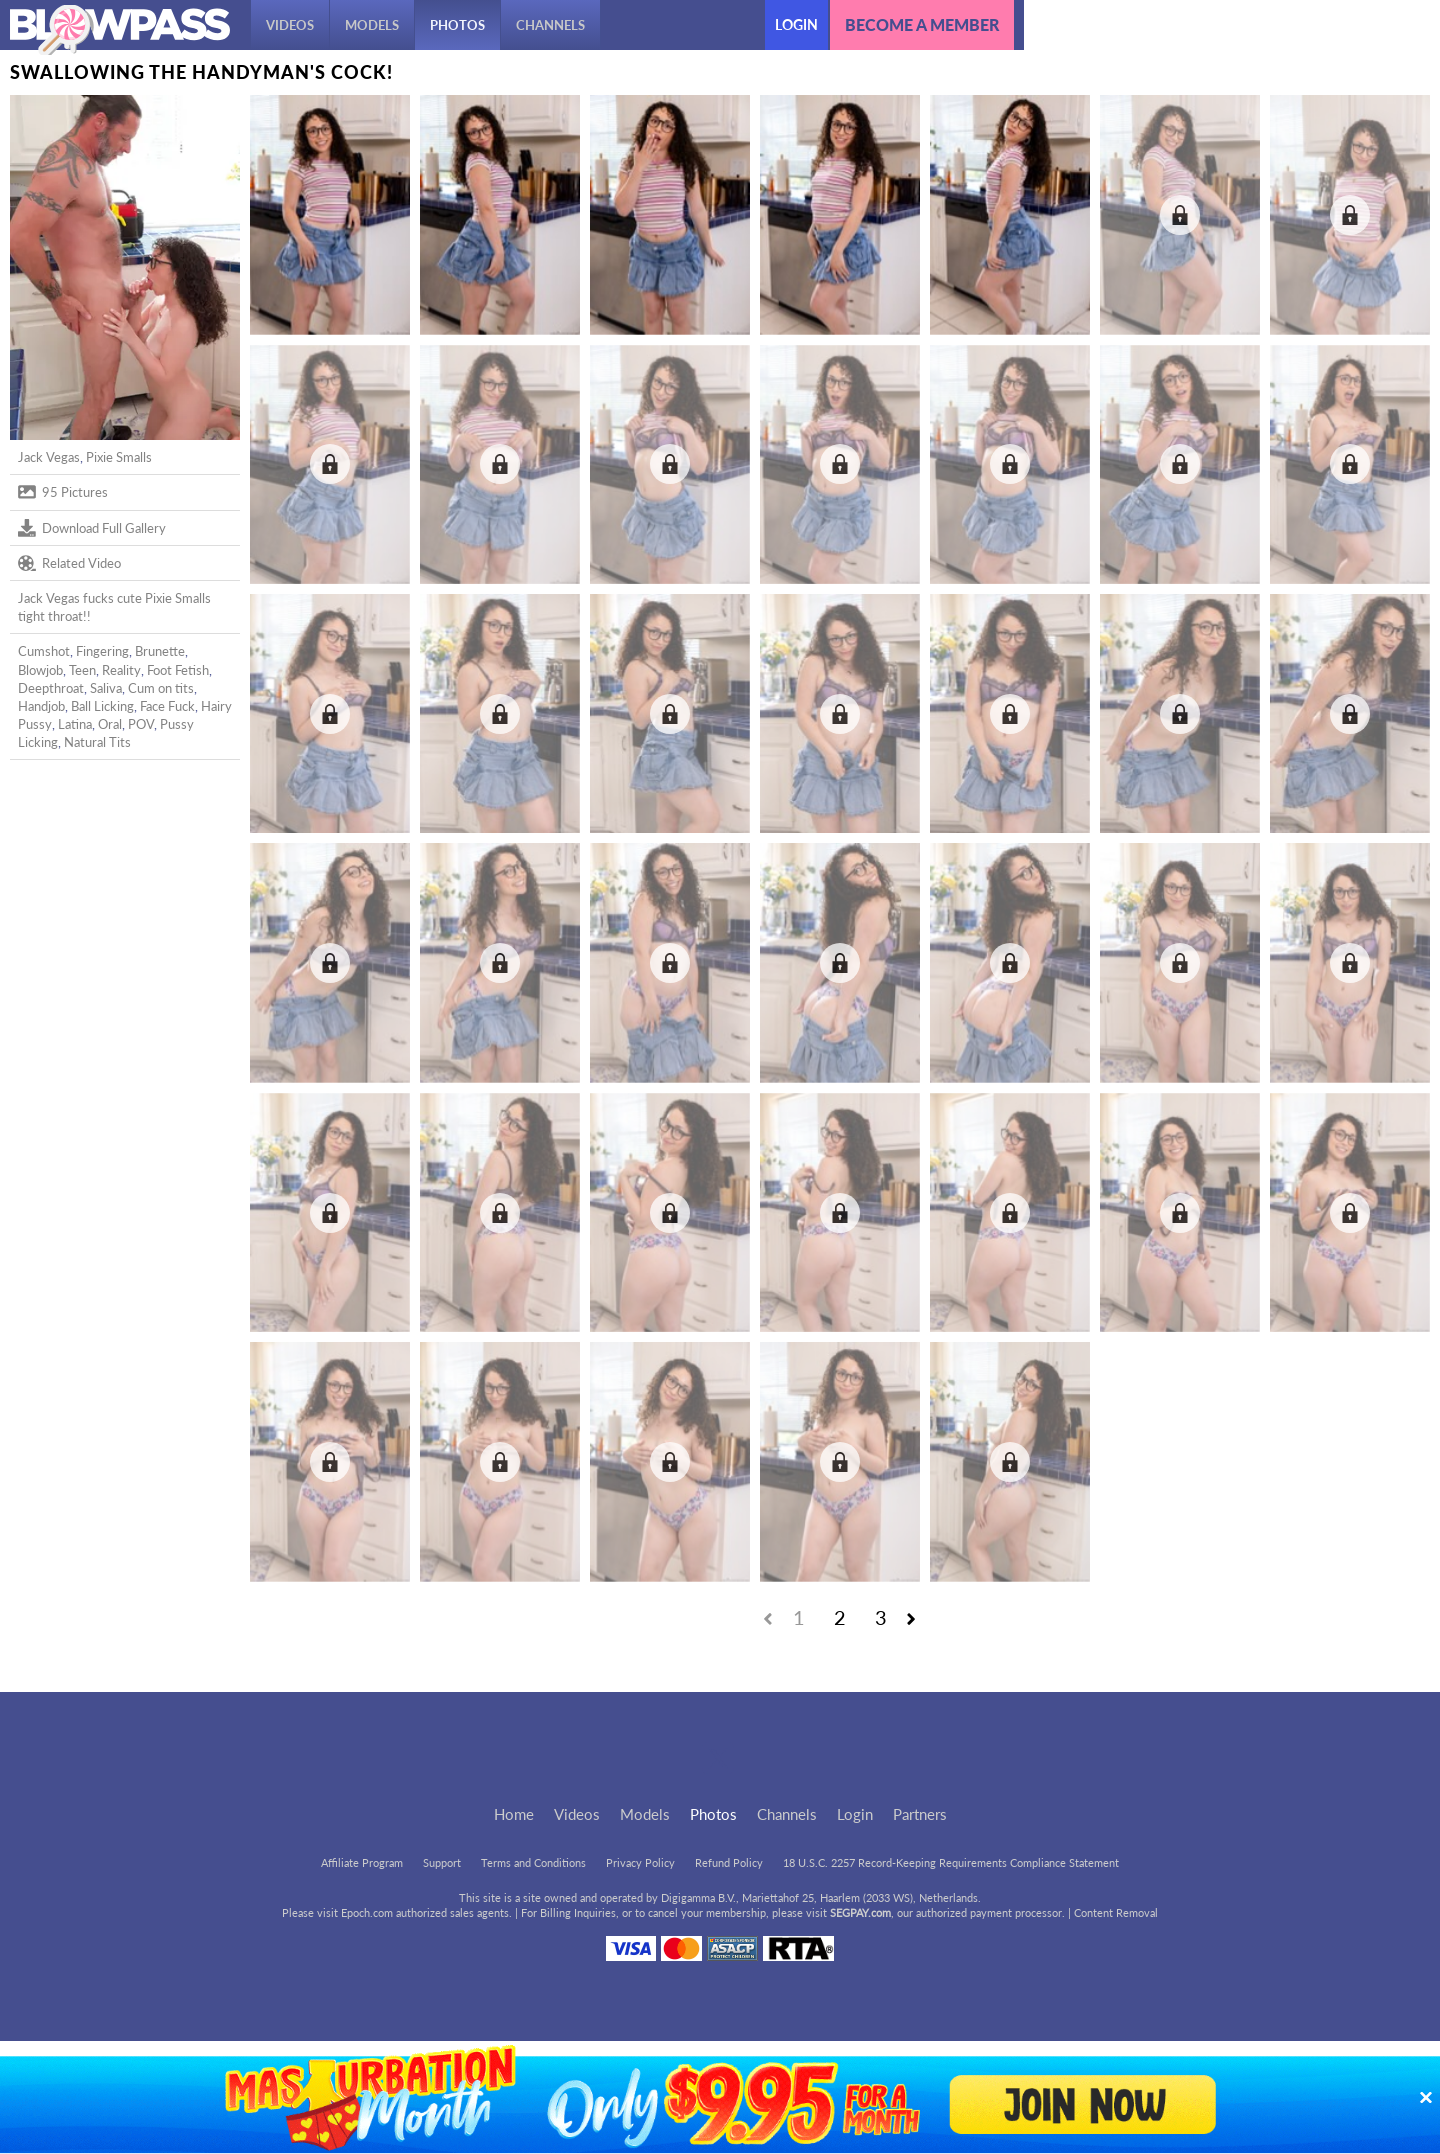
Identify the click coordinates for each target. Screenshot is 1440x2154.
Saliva (106, 688)
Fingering (102, 651)
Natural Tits (97, 742)
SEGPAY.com (860, 1912)
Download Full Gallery (92, 528)
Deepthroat (51, 688)
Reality (121, 670)
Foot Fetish (178, 670)
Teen (82, 670)
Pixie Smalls (119, 457)
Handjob (41, 706)
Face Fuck (167, 706)
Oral (110, 724)
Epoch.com (367, 1912)
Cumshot (44, 651)
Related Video (69, 563)
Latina (75, 724)
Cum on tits (161, 688)
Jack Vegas (49, 457)
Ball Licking (102, 706)
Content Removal (1116, 1912)
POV (141, 724)
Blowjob (40, 670)
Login (796, 24)
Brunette (160, 651)
